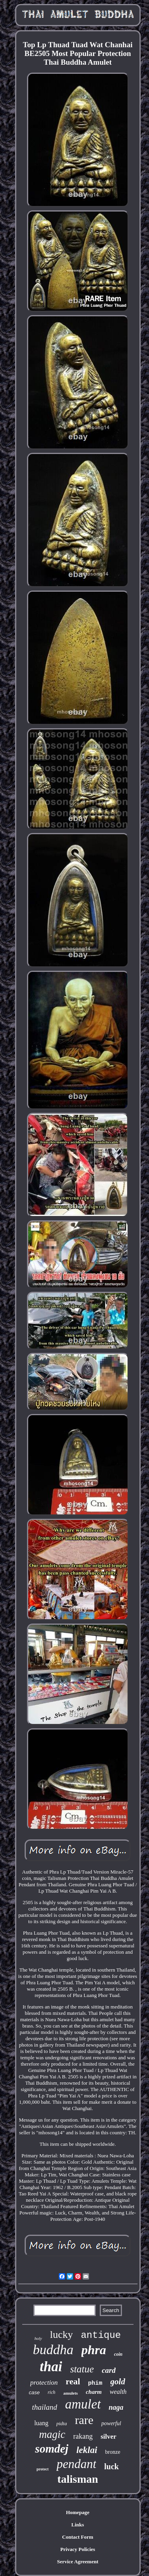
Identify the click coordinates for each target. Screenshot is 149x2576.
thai (51, 2366)
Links (78, 2525)
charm (94, 2392)
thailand (44, 2407)
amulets (70, 2393)
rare (84, 2419)
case (34, 2392)
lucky (61, 2334)
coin (118, 2354)
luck (111, 2466)
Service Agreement (77, 2561)
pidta (61, 2423)
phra (93, 2350)
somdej (51, 2448)
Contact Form (77, 2537)
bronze (112, 2452)
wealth (118, 2391)
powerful (111, 2423)
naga (116, 2407)
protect (42, 2469)
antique (101, 2335)
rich (51, 2392)
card (109, 2370)
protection (44, 2382)
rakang (83, 2436)
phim (95, 2383)
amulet (83, 2404)
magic (52, 2434)
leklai (86, 2450)
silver (108, 2436)
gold (117, 2381)
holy (38, 2338)
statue (82, 2369)
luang (41, 2423)
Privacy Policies (77, 2549)
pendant (76, 2464)
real (73, 2381)
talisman (77, 2479)
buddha (53, 2349)
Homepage (77, 2512)
